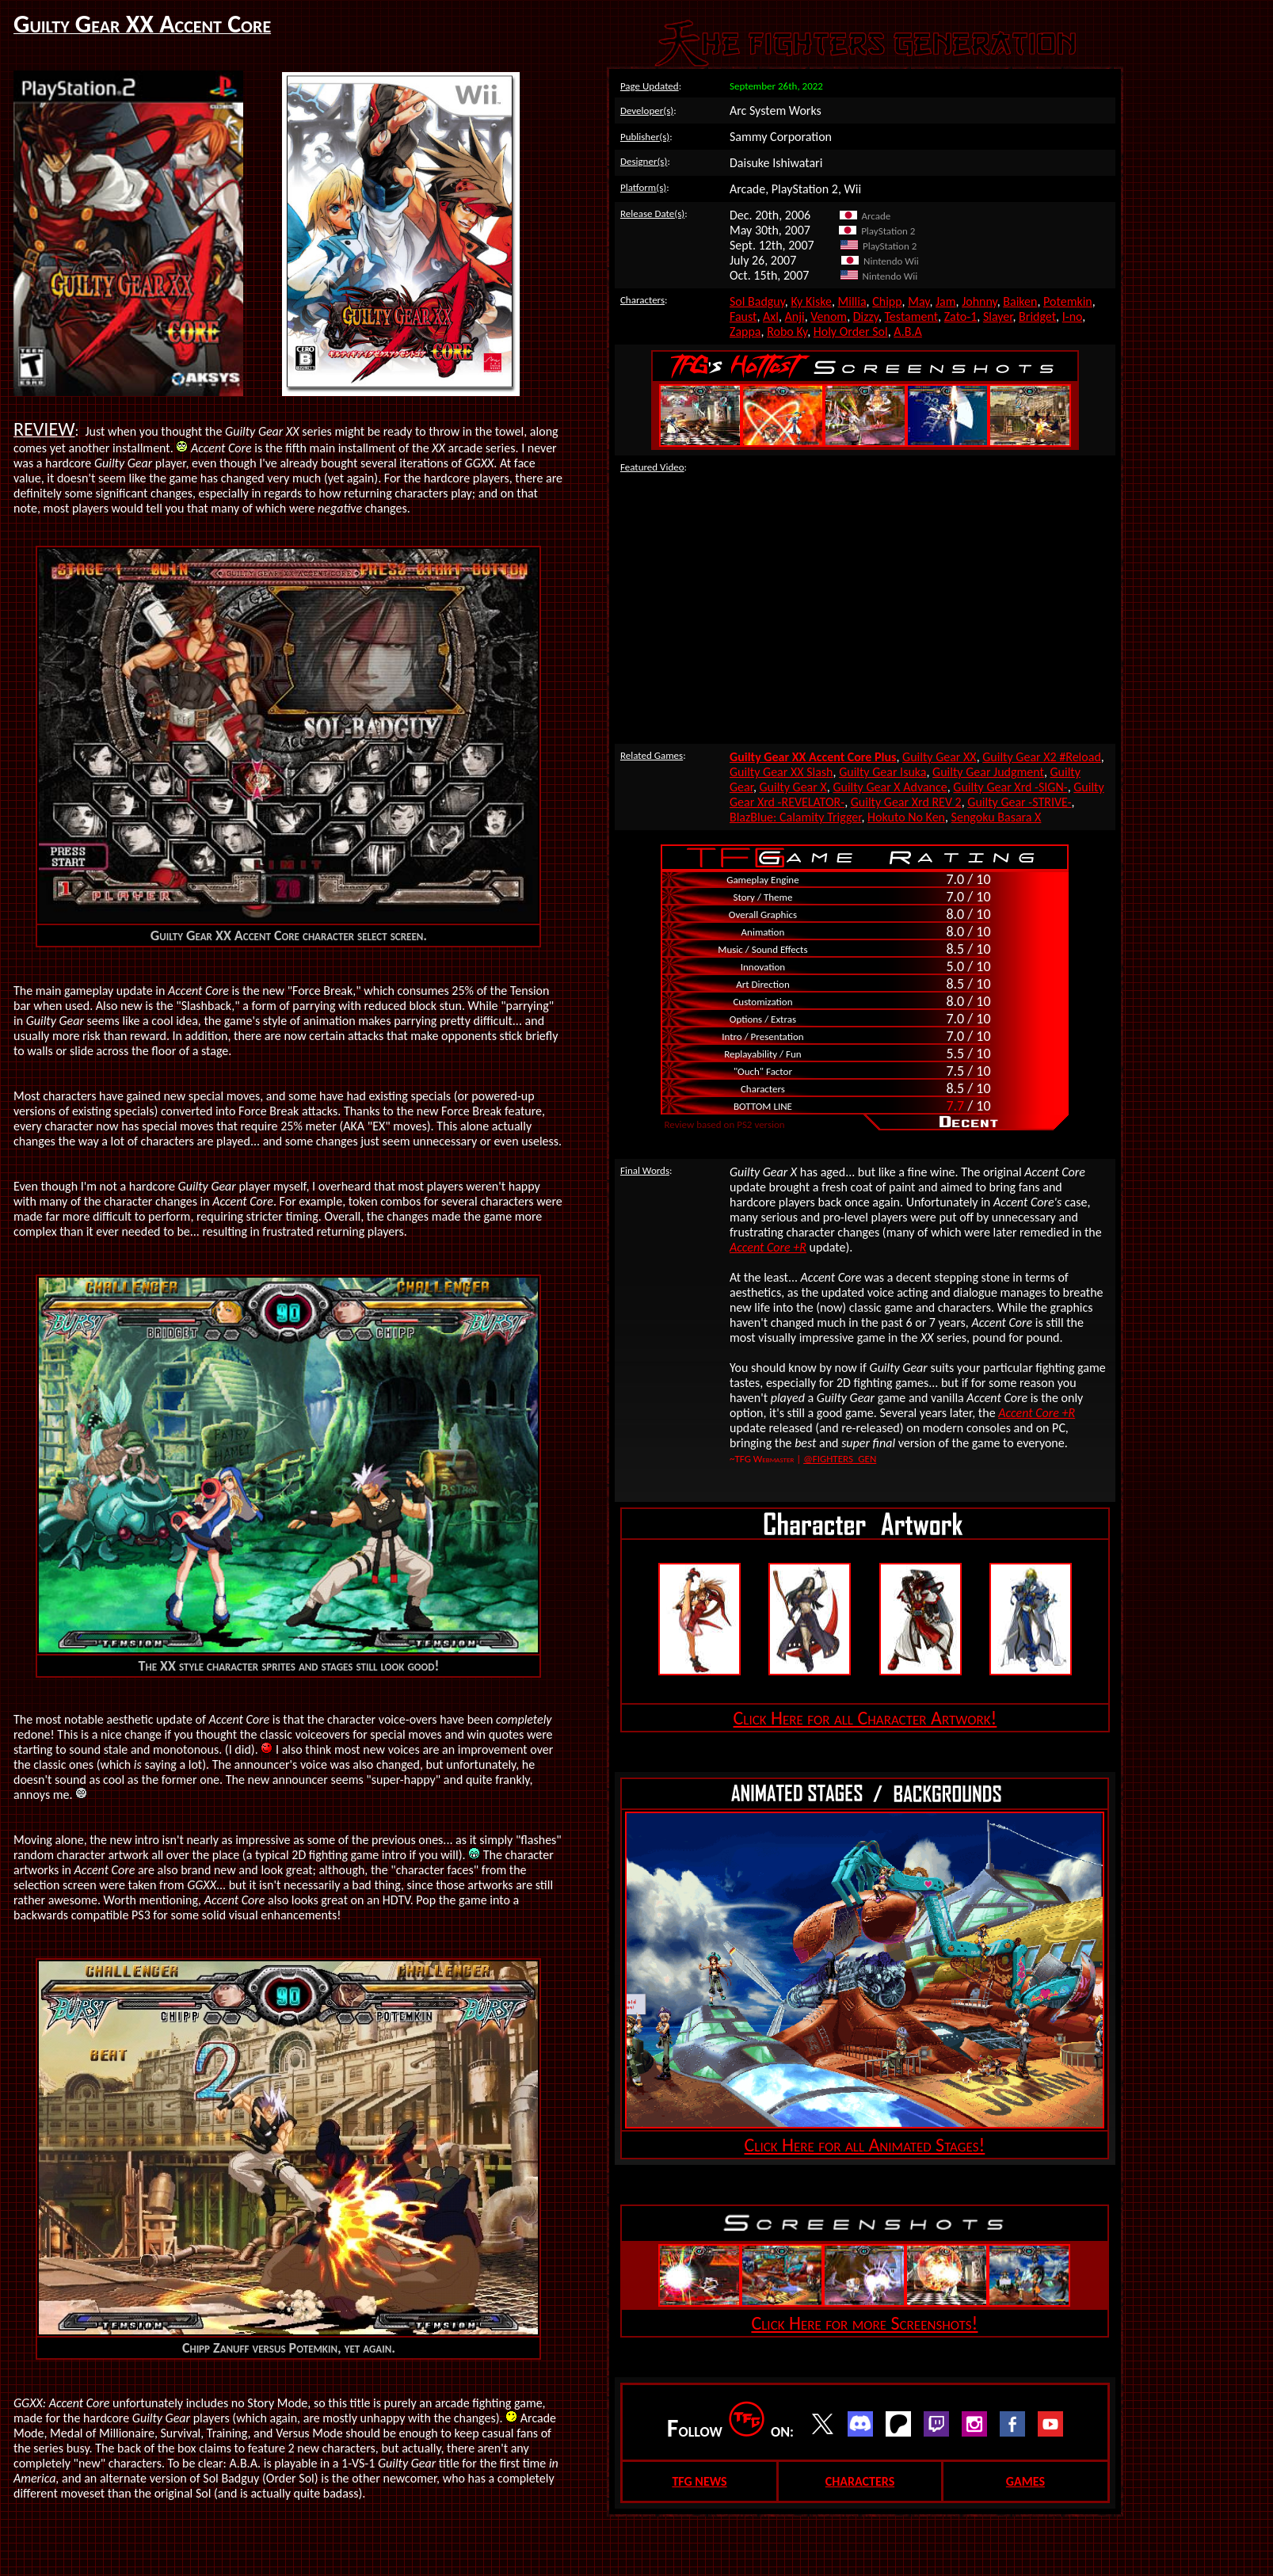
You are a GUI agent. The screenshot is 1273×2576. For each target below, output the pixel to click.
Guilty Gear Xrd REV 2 (906, 802)
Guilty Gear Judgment (988, 771)
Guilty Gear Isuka (882, 771)
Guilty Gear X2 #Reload (1041, 756)
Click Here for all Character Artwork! (865, 1717)
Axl (771, 316)
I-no (1072, 316)
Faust (743, 316)
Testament (911, 316)
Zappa (745, 331)
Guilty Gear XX (939, 756)
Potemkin (1067, 301)
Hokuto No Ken (906, 817)
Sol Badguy (757, 301)
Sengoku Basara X (996, 817)
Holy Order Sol (851, 331)
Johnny (979, 301)
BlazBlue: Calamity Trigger (796, 817)
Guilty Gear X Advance (890, 787)
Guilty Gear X (793, 787)
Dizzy (866, 316)
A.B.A (907, 331)
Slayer (998, 316)
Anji (794, 316)
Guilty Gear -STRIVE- (1019, 802)
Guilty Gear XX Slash (781, 771)
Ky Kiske (811, 301)
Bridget (1037, 316)
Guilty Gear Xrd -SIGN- (1010, 787)
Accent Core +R (768, 1247)
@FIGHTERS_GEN (839, 1459)
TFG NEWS (699, 2481)
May (918, 301)
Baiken (1020, 301)
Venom (828, 316)
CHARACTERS (859, 2481)
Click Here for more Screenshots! (864, 2322)
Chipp (886, 301)
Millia (852, 301)
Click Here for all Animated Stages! (865, 2144)
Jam (946, 301)
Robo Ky (787, 331)
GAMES (1025, 2481)
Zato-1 (961, 316)
